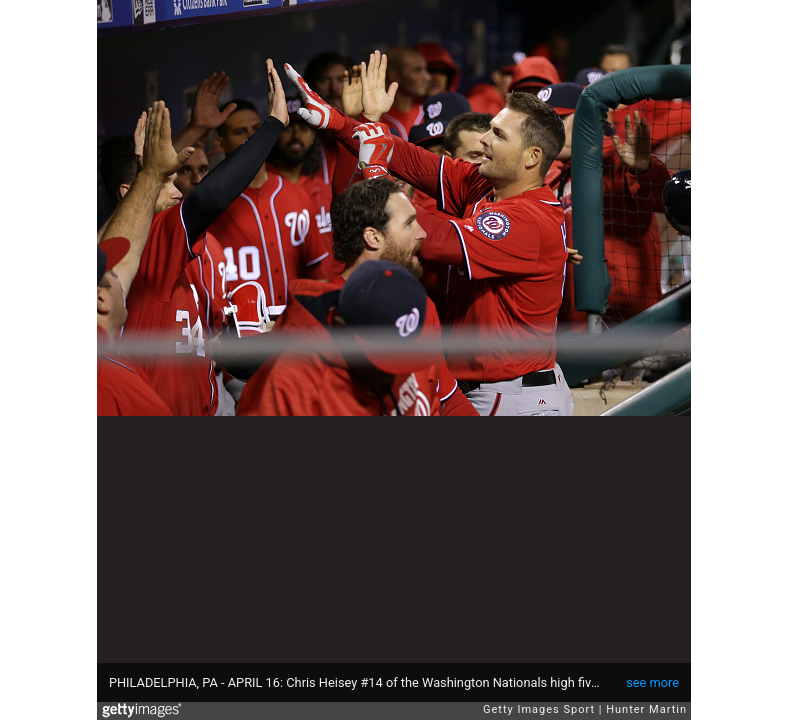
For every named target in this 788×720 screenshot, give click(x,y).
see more (652, 682)
